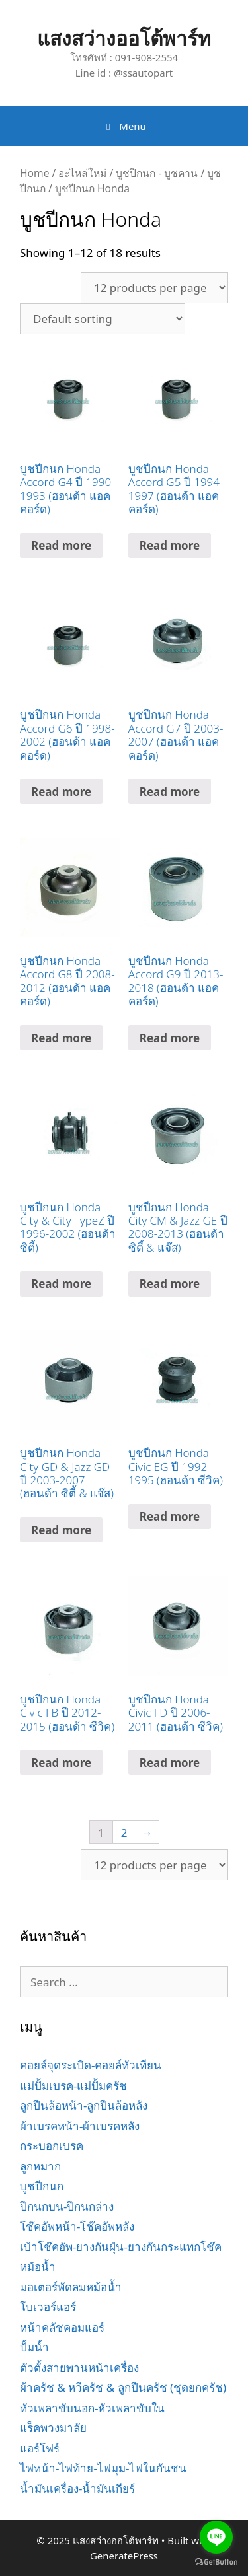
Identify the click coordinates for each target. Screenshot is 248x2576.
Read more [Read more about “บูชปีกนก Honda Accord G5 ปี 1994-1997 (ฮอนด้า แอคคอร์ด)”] (170, 545)
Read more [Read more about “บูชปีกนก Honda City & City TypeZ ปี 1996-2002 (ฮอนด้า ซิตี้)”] (61, 1283)
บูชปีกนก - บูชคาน (157, 173)
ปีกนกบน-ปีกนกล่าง (67, 2206)
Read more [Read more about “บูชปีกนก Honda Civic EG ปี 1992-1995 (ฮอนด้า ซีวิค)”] (170, 1516)
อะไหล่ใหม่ (82, 173)
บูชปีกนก (41, 2186)
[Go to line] (216, 2537)
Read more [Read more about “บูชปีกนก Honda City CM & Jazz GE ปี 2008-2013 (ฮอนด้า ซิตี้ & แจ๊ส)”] (170, 1283)
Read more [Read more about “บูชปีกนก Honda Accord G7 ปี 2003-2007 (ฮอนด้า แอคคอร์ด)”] (170, 791)
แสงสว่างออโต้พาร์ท (124, 38)
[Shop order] (102, 318)
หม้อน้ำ (38, 2266)
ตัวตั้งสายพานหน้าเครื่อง (79, 2367)
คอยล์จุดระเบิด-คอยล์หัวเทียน (90, 2065)
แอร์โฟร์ (40, 2448)
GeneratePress (124, 2555)
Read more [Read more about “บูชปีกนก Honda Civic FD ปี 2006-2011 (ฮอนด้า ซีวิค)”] (170, 1762)
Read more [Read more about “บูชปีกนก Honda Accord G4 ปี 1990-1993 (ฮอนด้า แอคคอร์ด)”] (61, 545)
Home (34, 173)
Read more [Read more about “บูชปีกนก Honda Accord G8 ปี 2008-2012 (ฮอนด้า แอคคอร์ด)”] (61, 1038)
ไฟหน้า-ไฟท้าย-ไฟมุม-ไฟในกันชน (103, 2468)
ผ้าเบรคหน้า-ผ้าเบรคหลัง (80, 2125)
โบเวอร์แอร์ (48, 2306)
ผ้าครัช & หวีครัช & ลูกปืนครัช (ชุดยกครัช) (123, 2387)
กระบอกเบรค (51, 2145)
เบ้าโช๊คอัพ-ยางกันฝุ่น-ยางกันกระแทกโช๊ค (121, 2246)
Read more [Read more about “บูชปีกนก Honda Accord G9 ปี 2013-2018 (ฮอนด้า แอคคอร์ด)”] (170, 1038)
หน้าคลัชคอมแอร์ (62, 2327)
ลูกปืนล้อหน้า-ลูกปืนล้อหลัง (83, 2105)
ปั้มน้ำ (34, 2347)
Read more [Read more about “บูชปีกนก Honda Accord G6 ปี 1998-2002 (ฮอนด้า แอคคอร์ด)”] (61, 791)
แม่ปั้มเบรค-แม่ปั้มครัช (73, 2085)
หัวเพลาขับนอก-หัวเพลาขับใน (92, 2407)
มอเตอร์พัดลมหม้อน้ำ (71, 2287)
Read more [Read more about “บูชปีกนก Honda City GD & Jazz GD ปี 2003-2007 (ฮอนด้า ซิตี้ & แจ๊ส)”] (61, 1530)
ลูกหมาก (40, 2166)
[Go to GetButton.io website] (216, 2562)
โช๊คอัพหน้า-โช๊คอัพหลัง (77, 2226)
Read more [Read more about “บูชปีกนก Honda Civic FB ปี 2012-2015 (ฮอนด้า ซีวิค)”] (61, 1762)
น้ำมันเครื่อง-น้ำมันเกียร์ (77, 2488)
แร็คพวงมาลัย (53, 2427)
